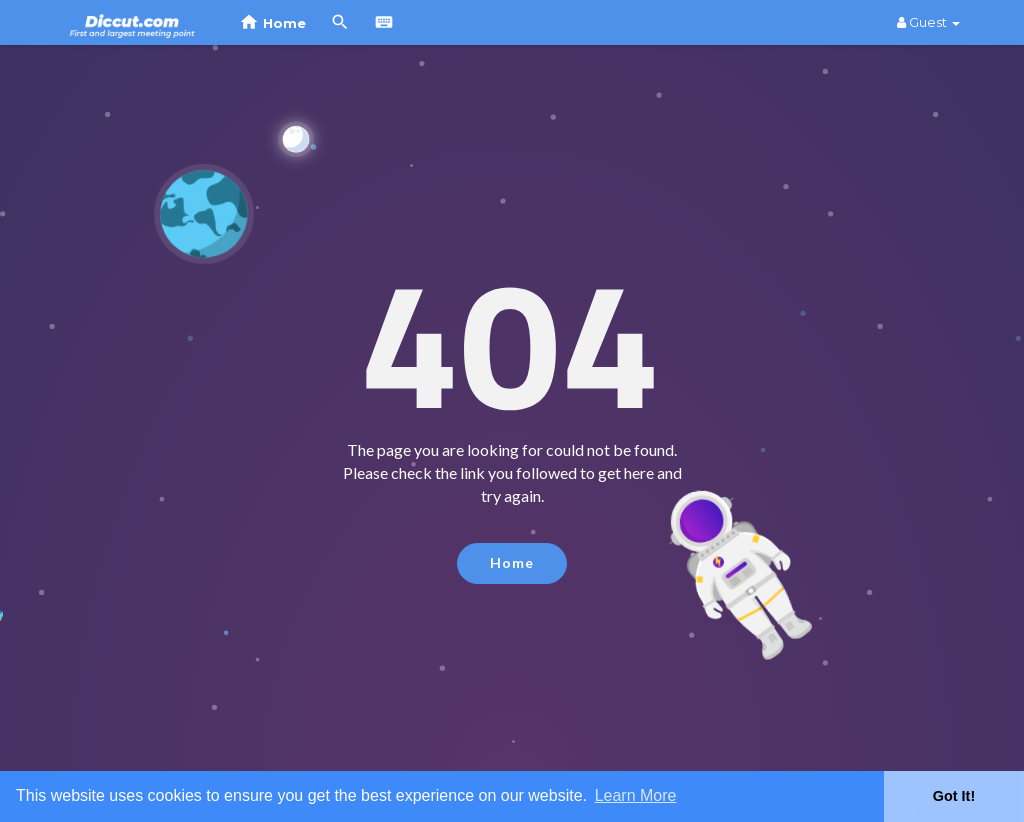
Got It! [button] (954, 796)
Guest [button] (928, 22)
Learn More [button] (636, 795)
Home (512, 562)
